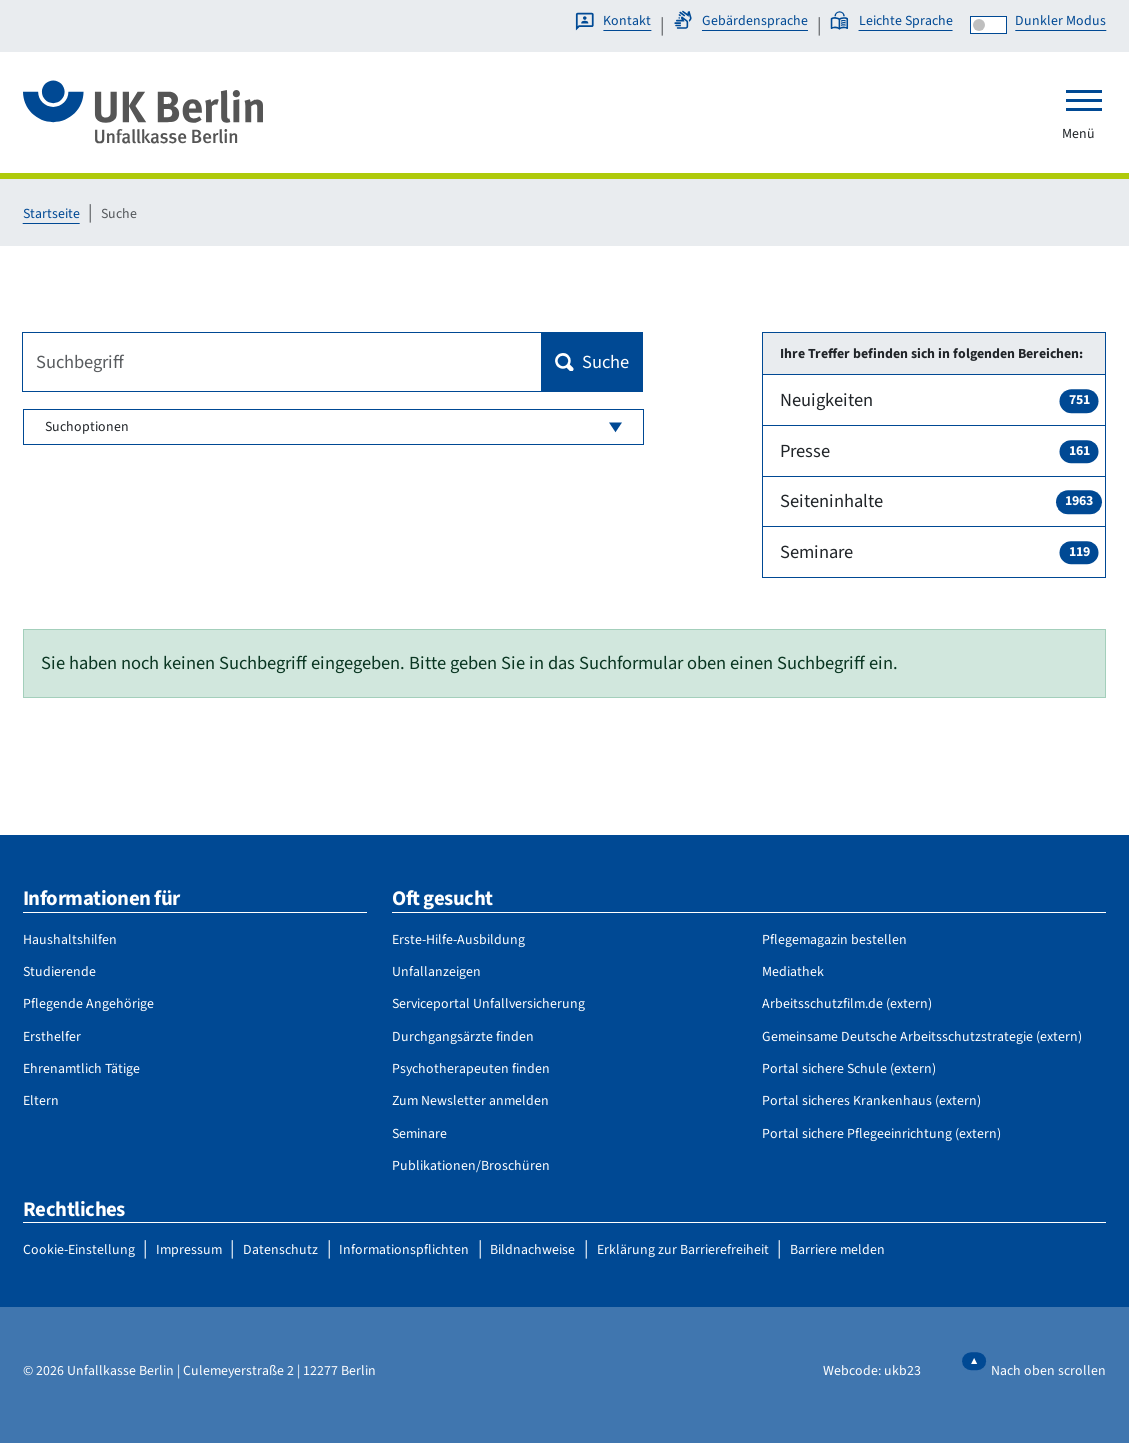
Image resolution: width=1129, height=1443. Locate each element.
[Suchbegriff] (282, 362)
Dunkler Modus (1060, 21)
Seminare (939, 552)
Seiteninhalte (941, 501)
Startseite (51, 214)
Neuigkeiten (939, 400)
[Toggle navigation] (1084, 100)
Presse (939, 451)
